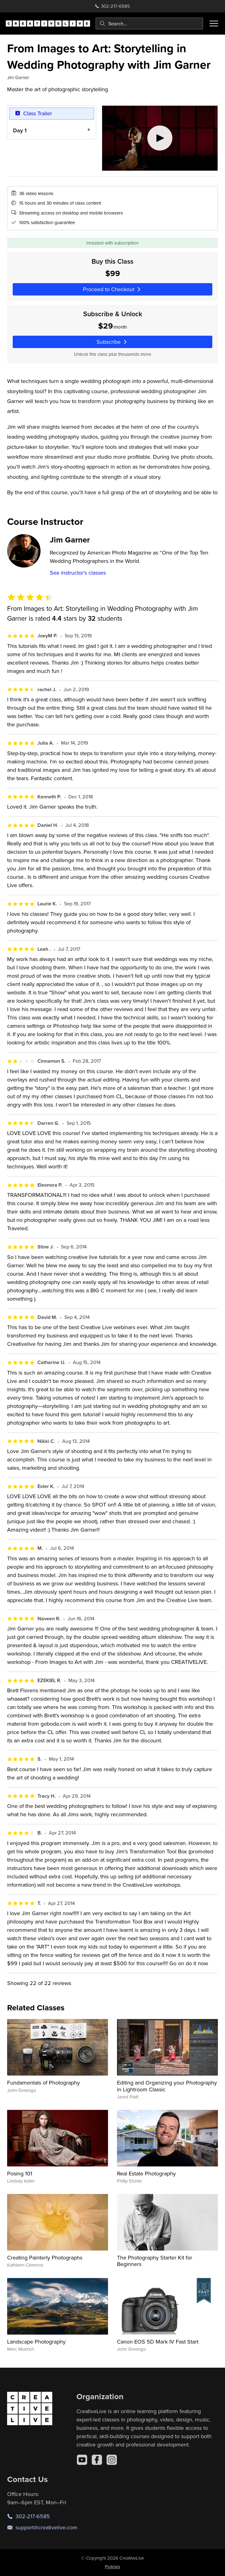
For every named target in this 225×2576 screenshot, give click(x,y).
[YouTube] (82, 2459)
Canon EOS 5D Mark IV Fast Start (157, 2341)
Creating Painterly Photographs (44, 2257)
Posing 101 (19, 2173)
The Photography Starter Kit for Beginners (154, 2261)
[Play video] (160, 138)
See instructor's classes (78, 572)
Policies (112, 2566)
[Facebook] (96, 2459)
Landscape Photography (36, 2341)
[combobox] (149, 23)
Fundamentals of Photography (43, 2082)
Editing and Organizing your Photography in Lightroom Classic (167, 2086)
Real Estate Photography (146, 2173)
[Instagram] (111, 2459)
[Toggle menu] (213, 23)
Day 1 (20, 130)
